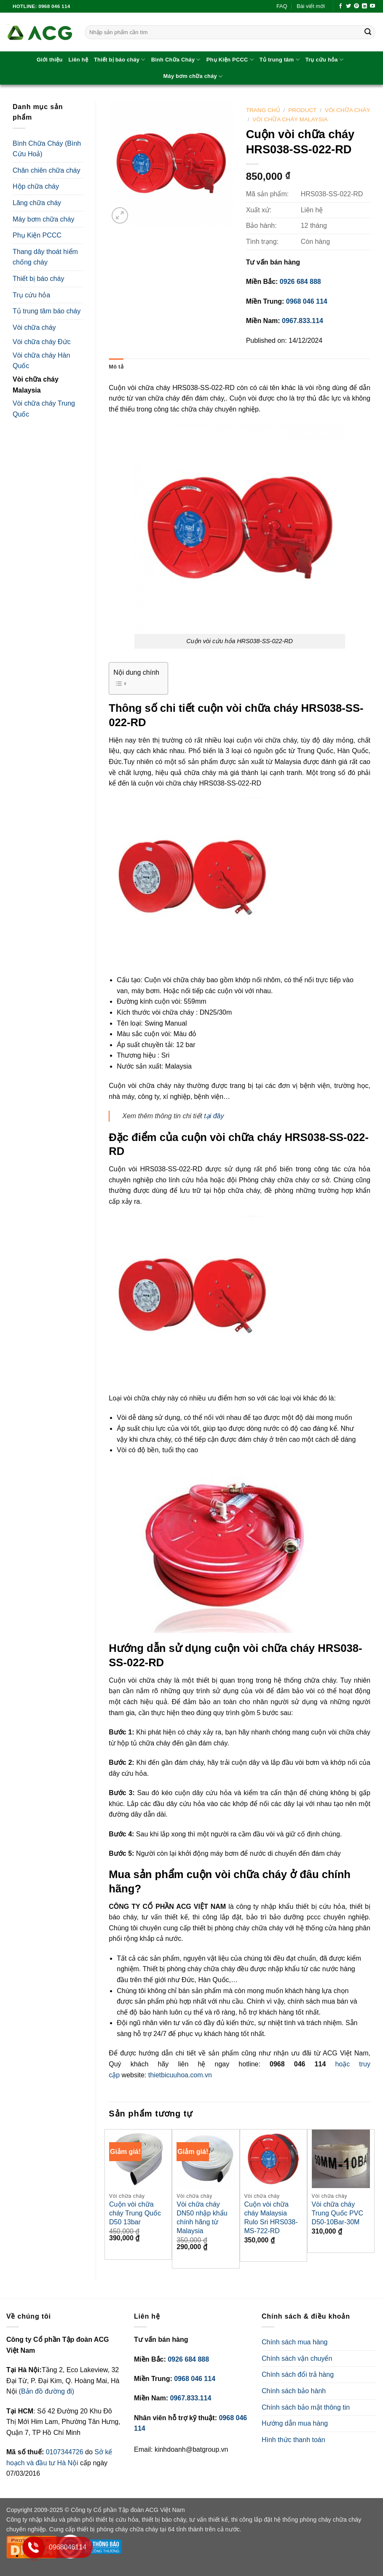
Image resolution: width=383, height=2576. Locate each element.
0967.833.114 (302, 320)
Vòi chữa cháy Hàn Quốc (41, 361)
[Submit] (368, 32)
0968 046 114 (306, 301)
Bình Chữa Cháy (176, 60)
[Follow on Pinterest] (356, 6)
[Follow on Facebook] (340, 6)
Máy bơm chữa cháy (193, 76)
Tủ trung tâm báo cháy (46, 311)
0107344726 (65, 2452)
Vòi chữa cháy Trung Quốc (44, 409)
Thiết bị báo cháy (119, 60)
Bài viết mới (311, 6)
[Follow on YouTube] (372, 6)
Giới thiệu (50, 59)
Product (302, 110)
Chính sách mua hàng (295, 2342)
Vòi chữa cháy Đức (42, 341)
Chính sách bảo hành (294, 2390)
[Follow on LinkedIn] (364, 6)
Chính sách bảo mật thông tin (306, 2407)
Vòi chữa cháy (34, 327)
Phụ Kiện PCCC (230, 60)
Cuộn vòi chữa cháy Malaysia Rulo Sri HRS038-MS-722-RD (270, 2217)
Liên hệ (78, 59)
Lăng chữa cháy (37, 202)
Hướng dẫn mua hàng (295, 2423)
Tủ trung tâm (280, 60)
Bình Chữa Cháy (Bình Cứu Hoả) (47, 149)
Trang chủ (263, 110)
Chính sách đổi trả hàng (298, 2374)
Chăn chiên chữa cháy (46, 170)
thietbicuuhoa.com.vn (180, 2075)
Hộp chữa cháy (36, 186)
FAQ (281, 6)
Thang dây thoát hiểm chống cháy (45, 257)
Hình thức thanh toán (293, 2439)
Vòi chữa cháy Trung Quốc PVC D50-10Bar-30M (337, 2213)
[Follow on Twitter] (348, 6)
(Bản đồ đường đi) (47, 2391)
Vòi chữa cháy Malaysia (36, 385)
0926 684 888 (300, 281)
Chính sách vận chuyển (297, 2358)
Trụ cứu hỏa (324, 60)
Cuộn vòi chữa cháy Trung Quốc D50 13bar (135, 2213)
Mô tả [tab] (116, 366)
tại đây (214, 1116)
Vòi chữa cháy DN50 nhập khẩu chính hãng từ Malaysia (202, 2217)
